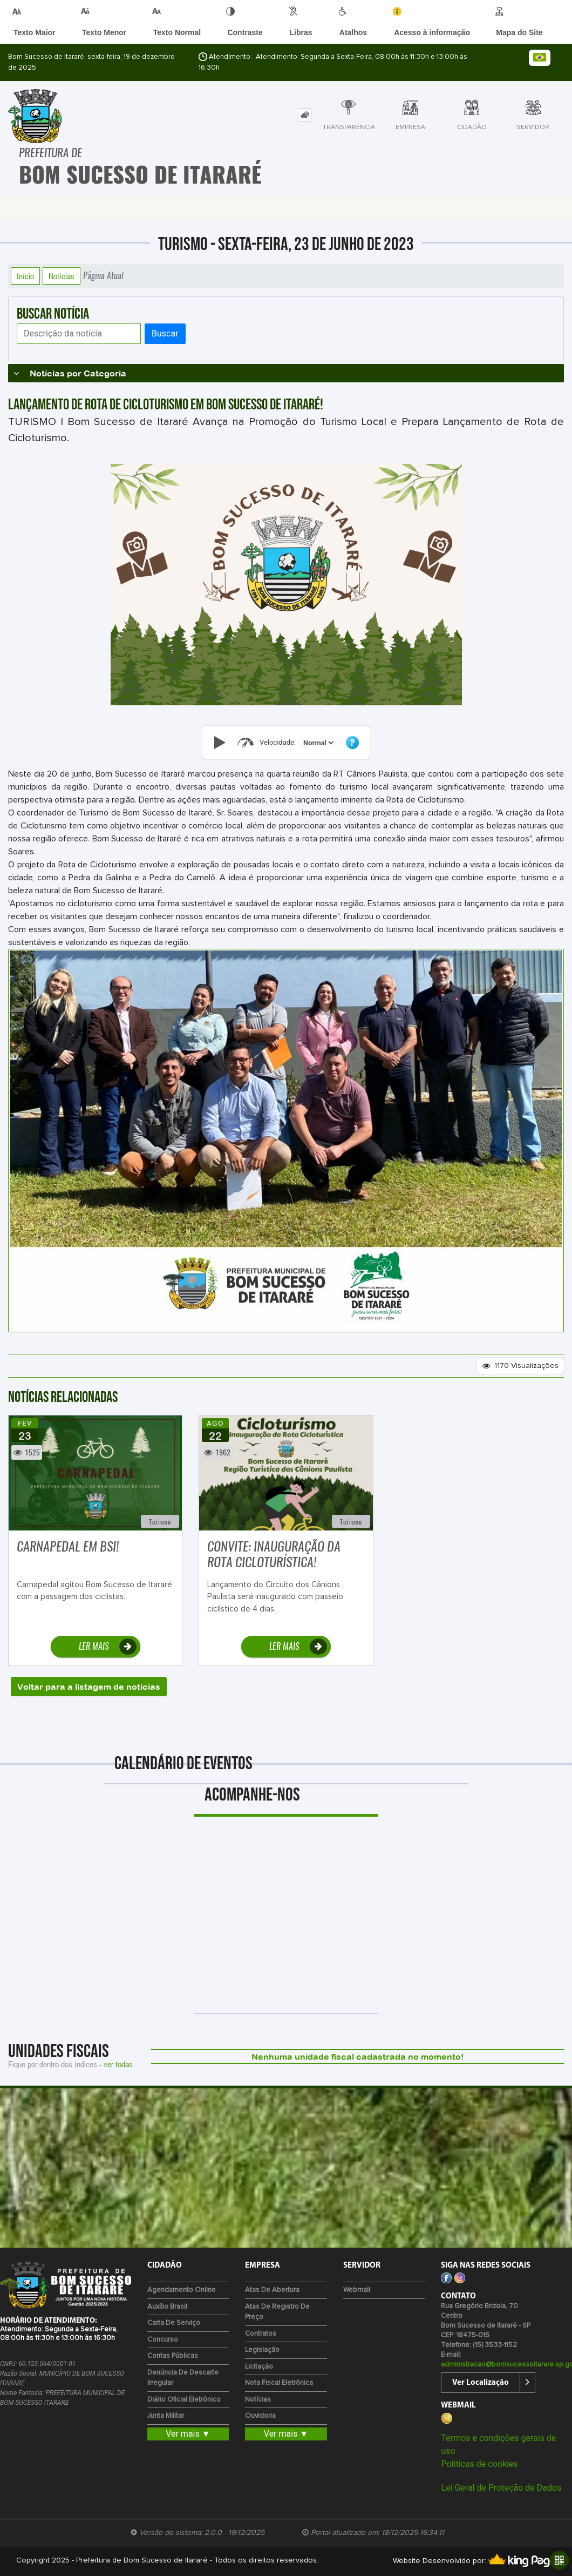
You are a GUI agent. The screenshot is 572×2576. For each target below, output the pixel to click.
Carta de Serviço (173, 2323)
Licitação (259, 2366)
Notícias (61, 276)
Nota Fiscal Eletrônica (279, 2382)
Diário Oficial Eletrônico (184, 2399)
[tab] (304, 115)
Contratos (260, 2333)
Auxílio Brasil (167, 2306)
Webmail (356, 2290)
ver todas (118, 2064)
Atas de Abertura (272, 2290)
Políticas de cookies (479, 2464)
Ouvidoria (260, 2415)
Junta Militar (165, 2415)
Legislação (262, 2350)
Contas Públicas (172, 2355)
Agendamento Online (181, 2290)
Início (25, 276)
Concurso (162, 2339)
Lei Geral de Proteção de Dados (501, 2488)
